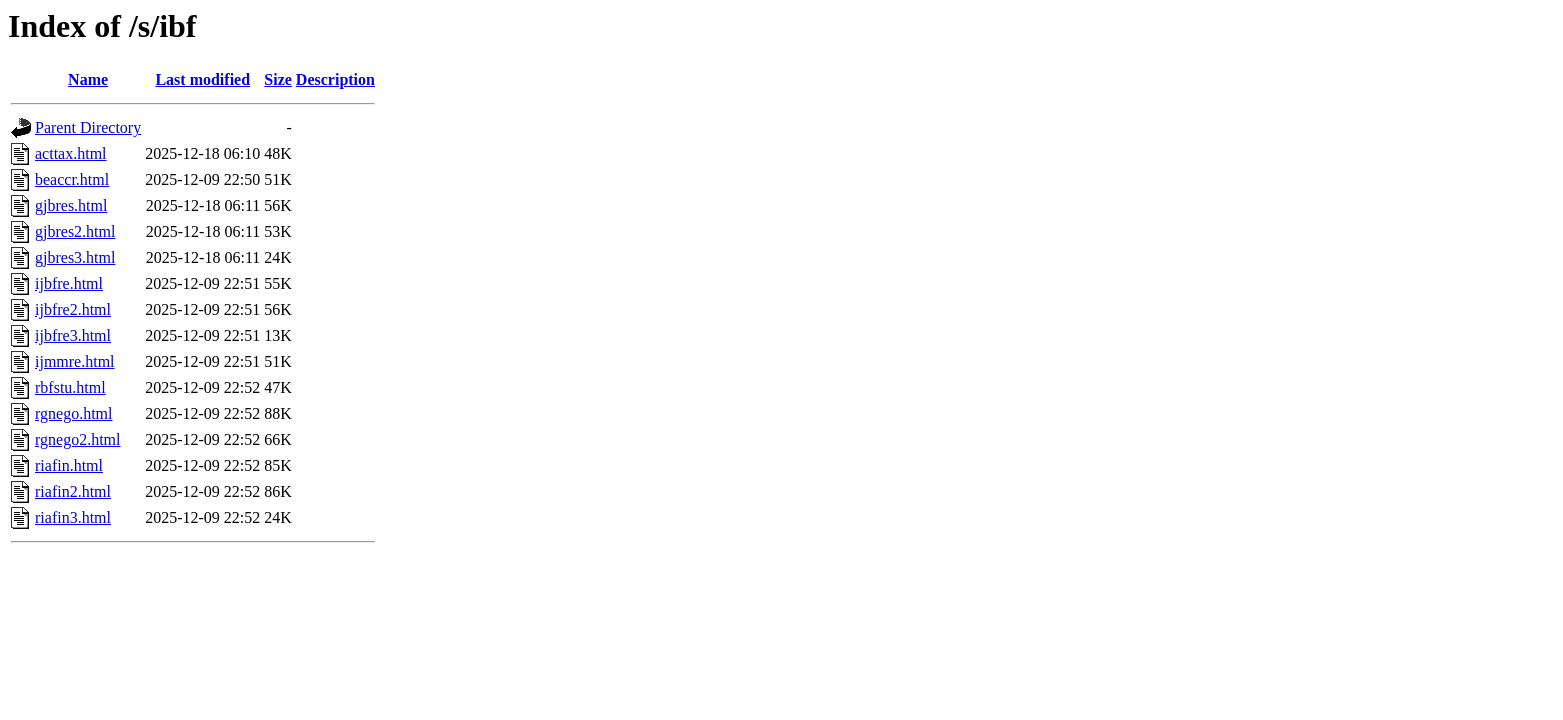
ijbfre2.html (73, 309)
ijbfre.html (69, 283)
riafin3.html (73, 517)
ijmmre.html (75, 361)
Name (88, 79)
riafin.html (69, 465)
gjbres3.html (75, 257)
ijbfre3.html (73, 335)
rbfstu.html (70, 387)
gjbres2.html (75, 231)
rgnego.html (73, 413)
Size (278, 79)
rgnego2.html (77, 439)
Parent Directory (88, 127)
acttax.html (71, 153)
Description (335, 79)
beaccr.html (72, 179)
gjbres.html (71, 205)
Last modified (202, 79)
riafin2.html (73, 491)
